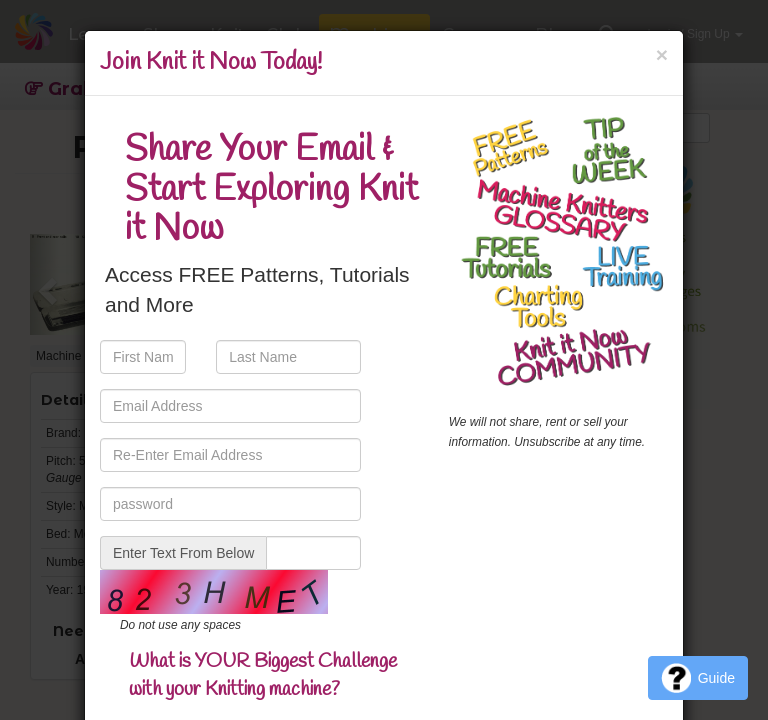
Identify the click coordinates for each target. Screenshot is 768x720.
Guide (698, 678)
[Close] (662, 54)
